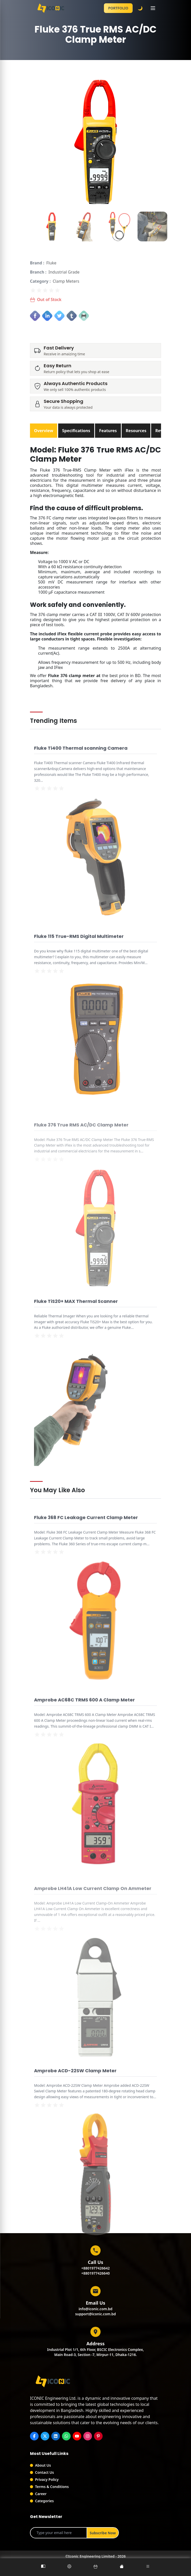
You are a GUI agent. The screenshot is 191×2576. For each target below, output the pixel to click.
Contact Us (44, 2472)
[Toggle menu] (153, 8)
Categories (44, 2500)
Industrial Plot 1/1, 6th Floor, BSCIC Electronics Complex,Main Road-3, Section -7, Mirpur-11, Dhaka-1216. (95, 2352)
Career (40, 2493)
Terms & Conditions (52, 2486)
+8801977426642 (95, 2268)
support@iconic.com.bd (95, 2313)
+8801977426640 (95, 2273)
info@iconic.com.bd (95, 2308)
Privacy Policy (47, 2479)
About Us (43, 2465)
